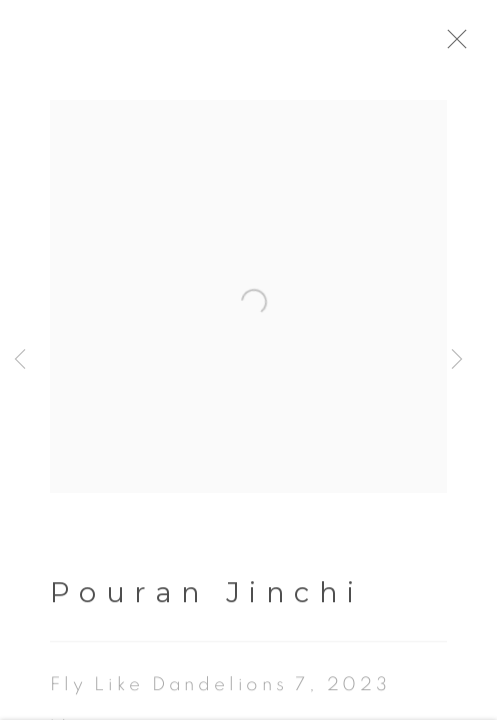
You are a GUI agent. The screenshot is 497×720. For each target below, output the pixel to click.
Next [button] (457, 360)
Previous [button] (20, 360)
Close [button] (461, 45)
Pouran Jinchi (207, 596)
